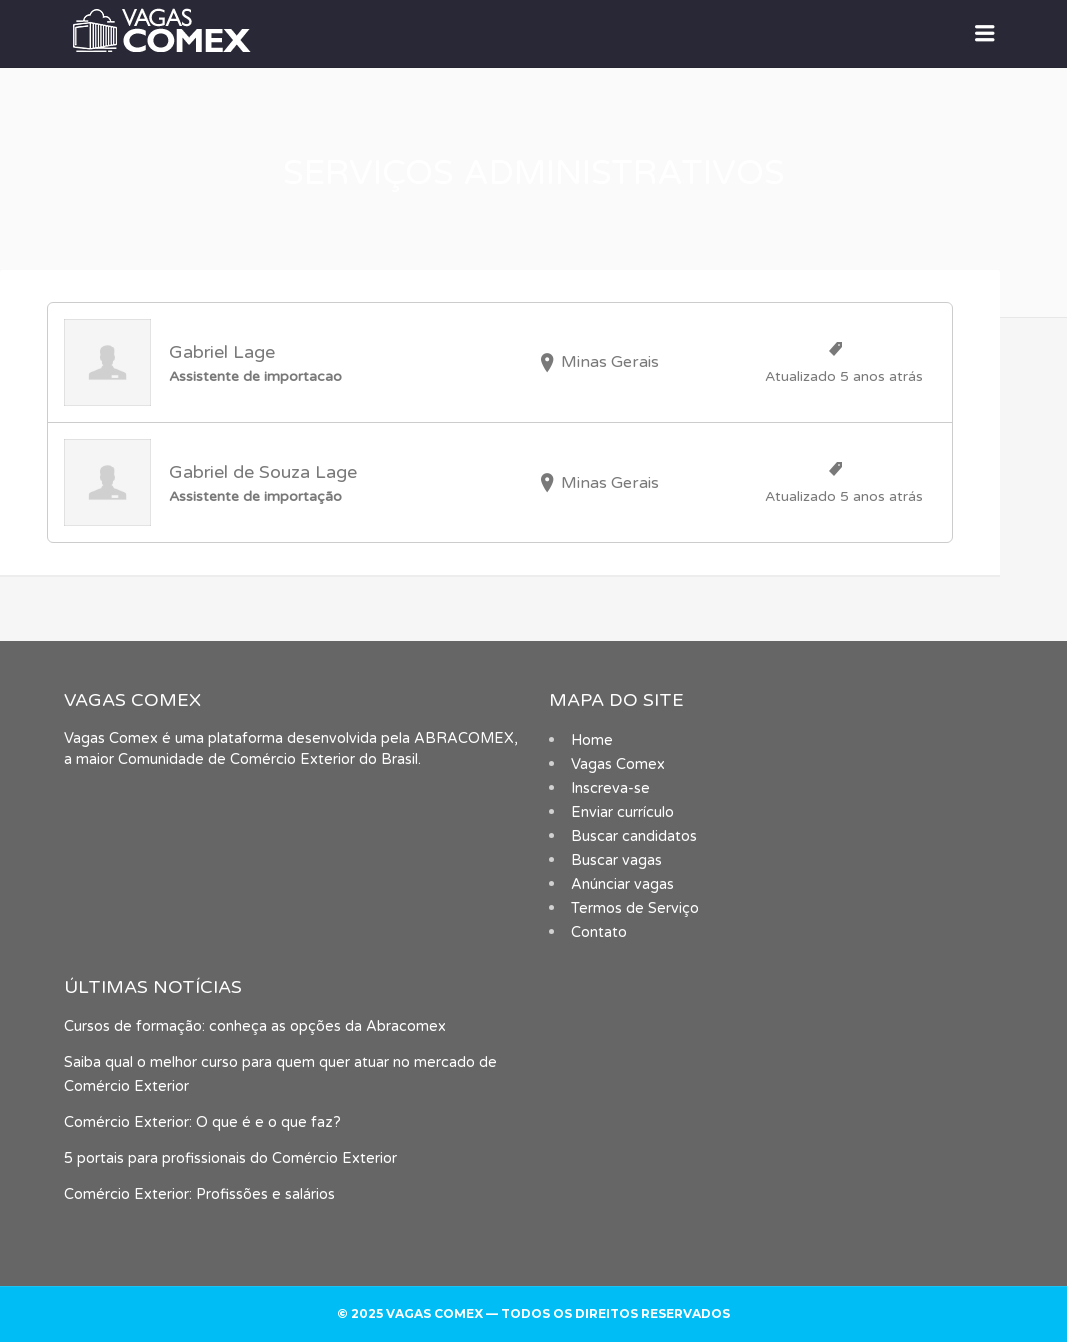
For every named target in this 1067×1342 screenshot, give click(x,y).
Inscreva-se (610, 788)
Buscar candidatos (634, 836)
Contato (599, 932)
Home (592, 740)
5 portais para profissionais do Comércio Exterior (230, 1158)
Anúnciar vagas (622, 884)
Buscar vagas (616, 860)
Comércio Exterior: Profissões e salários (199, 1194)
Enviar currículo (622, 812)
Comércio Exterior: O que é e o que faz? (202, 1122)
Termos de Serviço (635, 908)
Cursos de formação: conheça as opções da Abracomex (255, 1026)
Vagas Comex (618, 764)
